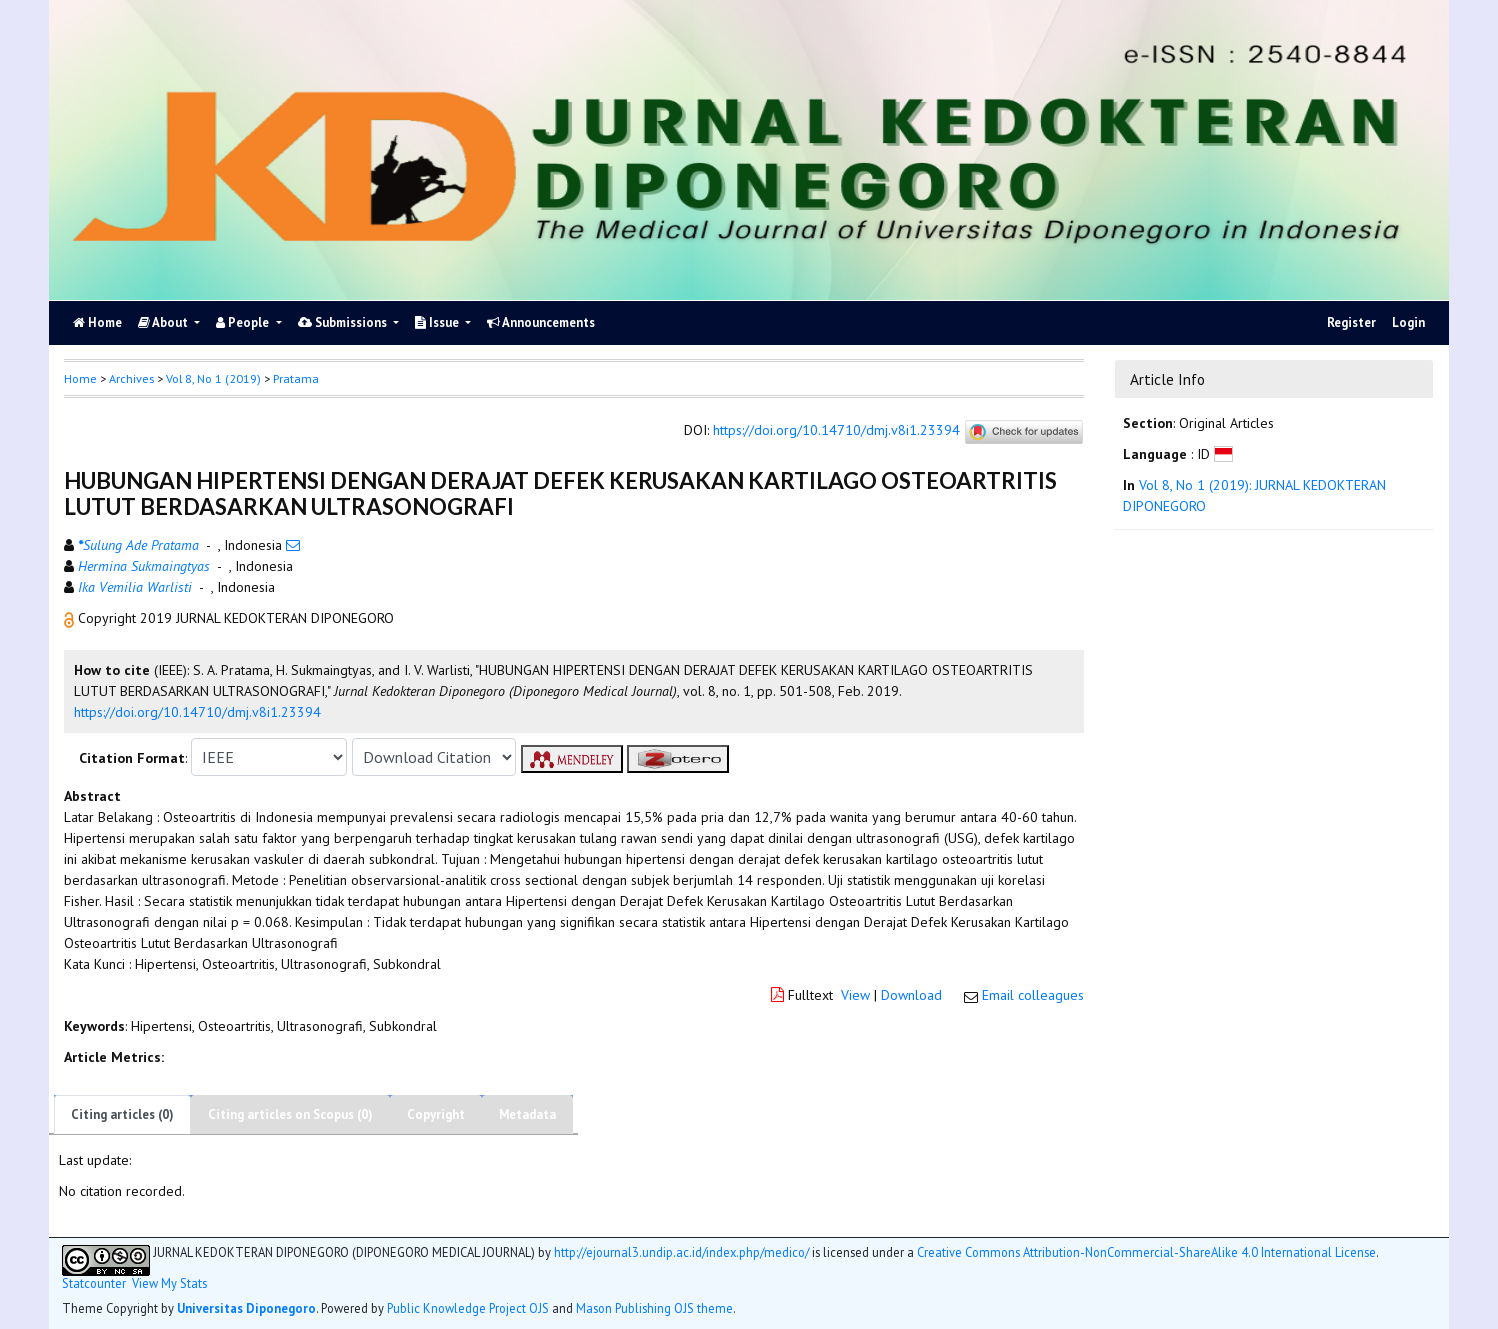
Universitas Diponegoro (246, 1308)
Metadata (527, 1114)
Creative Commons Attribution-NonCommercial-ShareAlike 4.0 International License (1146, 1252)
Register (1351, 322)
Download (911, 995)
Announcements (541, 322)
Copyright (436, 1114)
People (244, 322)
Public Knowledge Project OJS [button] (468, 1308)
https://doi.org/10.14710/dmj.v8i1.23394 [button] (197, 712)
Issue (438, 322)
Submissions (344, 322)
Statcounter (94, 1283)
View (855, 995)
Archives (131, 378)
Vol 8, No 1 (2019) (213, 378)
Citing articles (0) (122, 1114)
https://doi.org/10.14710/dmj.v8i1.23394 (836, 431)
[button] (71, 618)
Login (1408, 322)
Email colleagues (1033, 995)
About (164, 322)
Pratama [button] (296, 378)
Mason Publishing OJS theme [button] (654, 1308)
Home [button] (80, 378)
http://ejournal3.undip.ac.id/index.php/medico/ (681, 1252)
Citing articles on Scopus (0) (290, 1114)
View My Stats (169, 1283)
